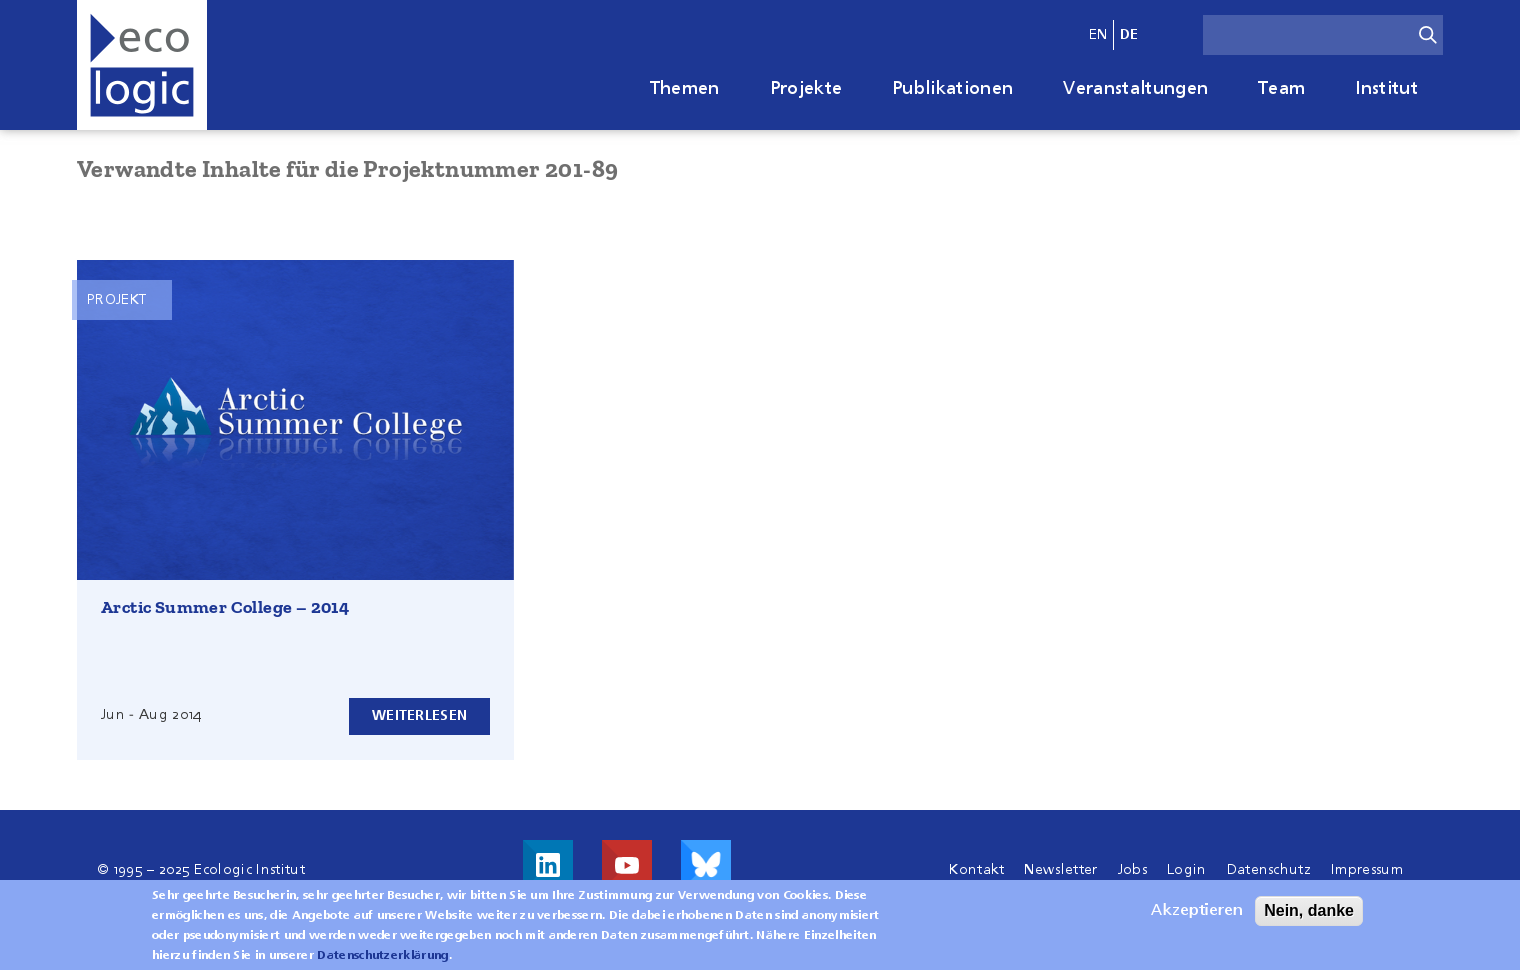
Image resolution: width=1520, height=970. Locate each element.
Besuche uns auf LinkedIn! (548, 865)
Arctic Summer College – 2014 (225, 607)
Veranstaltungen (1135, 89)
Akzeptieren (1197, 917)
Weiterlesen (419, 716)
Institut (1386, 89)
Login (1187, 870)
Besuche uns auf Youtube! (627, 865)
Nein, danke (1309, 916)
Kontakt (976, 870)
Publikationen (952, 89)
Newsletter (1060, 870)
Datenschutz (1269, 870)
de (1129, 35)
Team (1281, 89)
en (1098, 35)
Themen (685, 89)
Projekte (806, 89)
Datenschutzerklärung (382, 962)
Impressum (1367, 870)
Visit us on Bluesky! (706, 865)
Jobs (1132, 870)
